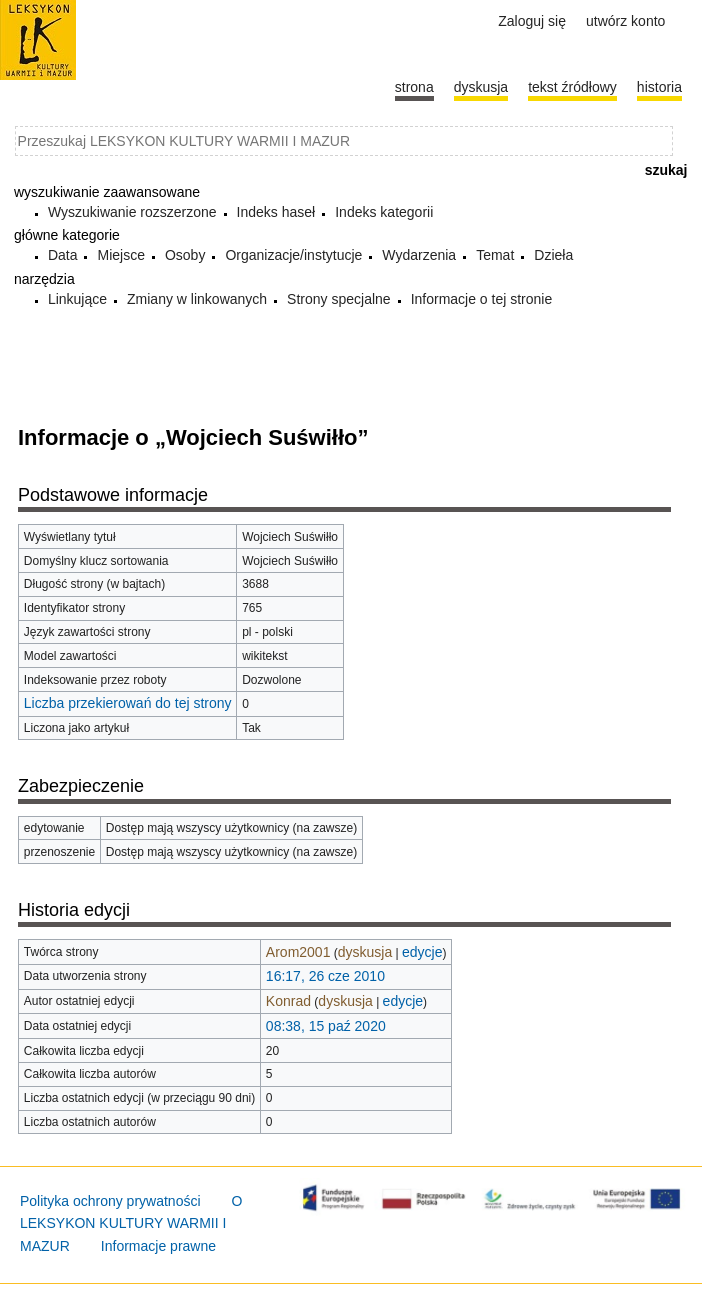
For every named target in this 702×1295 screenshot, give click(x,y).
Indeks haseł (276, 212)
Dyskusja (481, 87)
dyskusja (365, 952)
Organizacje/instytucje (293, 255)
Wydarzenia (419, 255)
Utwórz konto (625, 21)
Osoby (185, 255)
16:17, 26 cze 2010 (325, 976)
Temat (495, 255)
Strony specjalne (339, 299)
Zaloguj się (532, 21)
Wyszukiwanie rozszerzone (132, 212)
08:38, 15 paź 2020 (326, 1026)
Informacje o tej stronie (482, 299)
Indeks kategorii (384, 212)
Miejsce (120, 255)
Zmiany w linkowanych (197, 299)
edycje (422, 952)
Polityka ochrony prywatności (110, 1201)
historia (659, 87)
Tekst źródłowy (572, 87)
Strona (414, 87)
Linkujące (77, 299)
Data (63, 255)
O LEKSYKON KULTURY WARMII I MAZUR (131, 1223)
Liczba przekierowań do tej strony (128, 703)
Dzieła (553, 255)
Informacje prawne (158, 1246)
